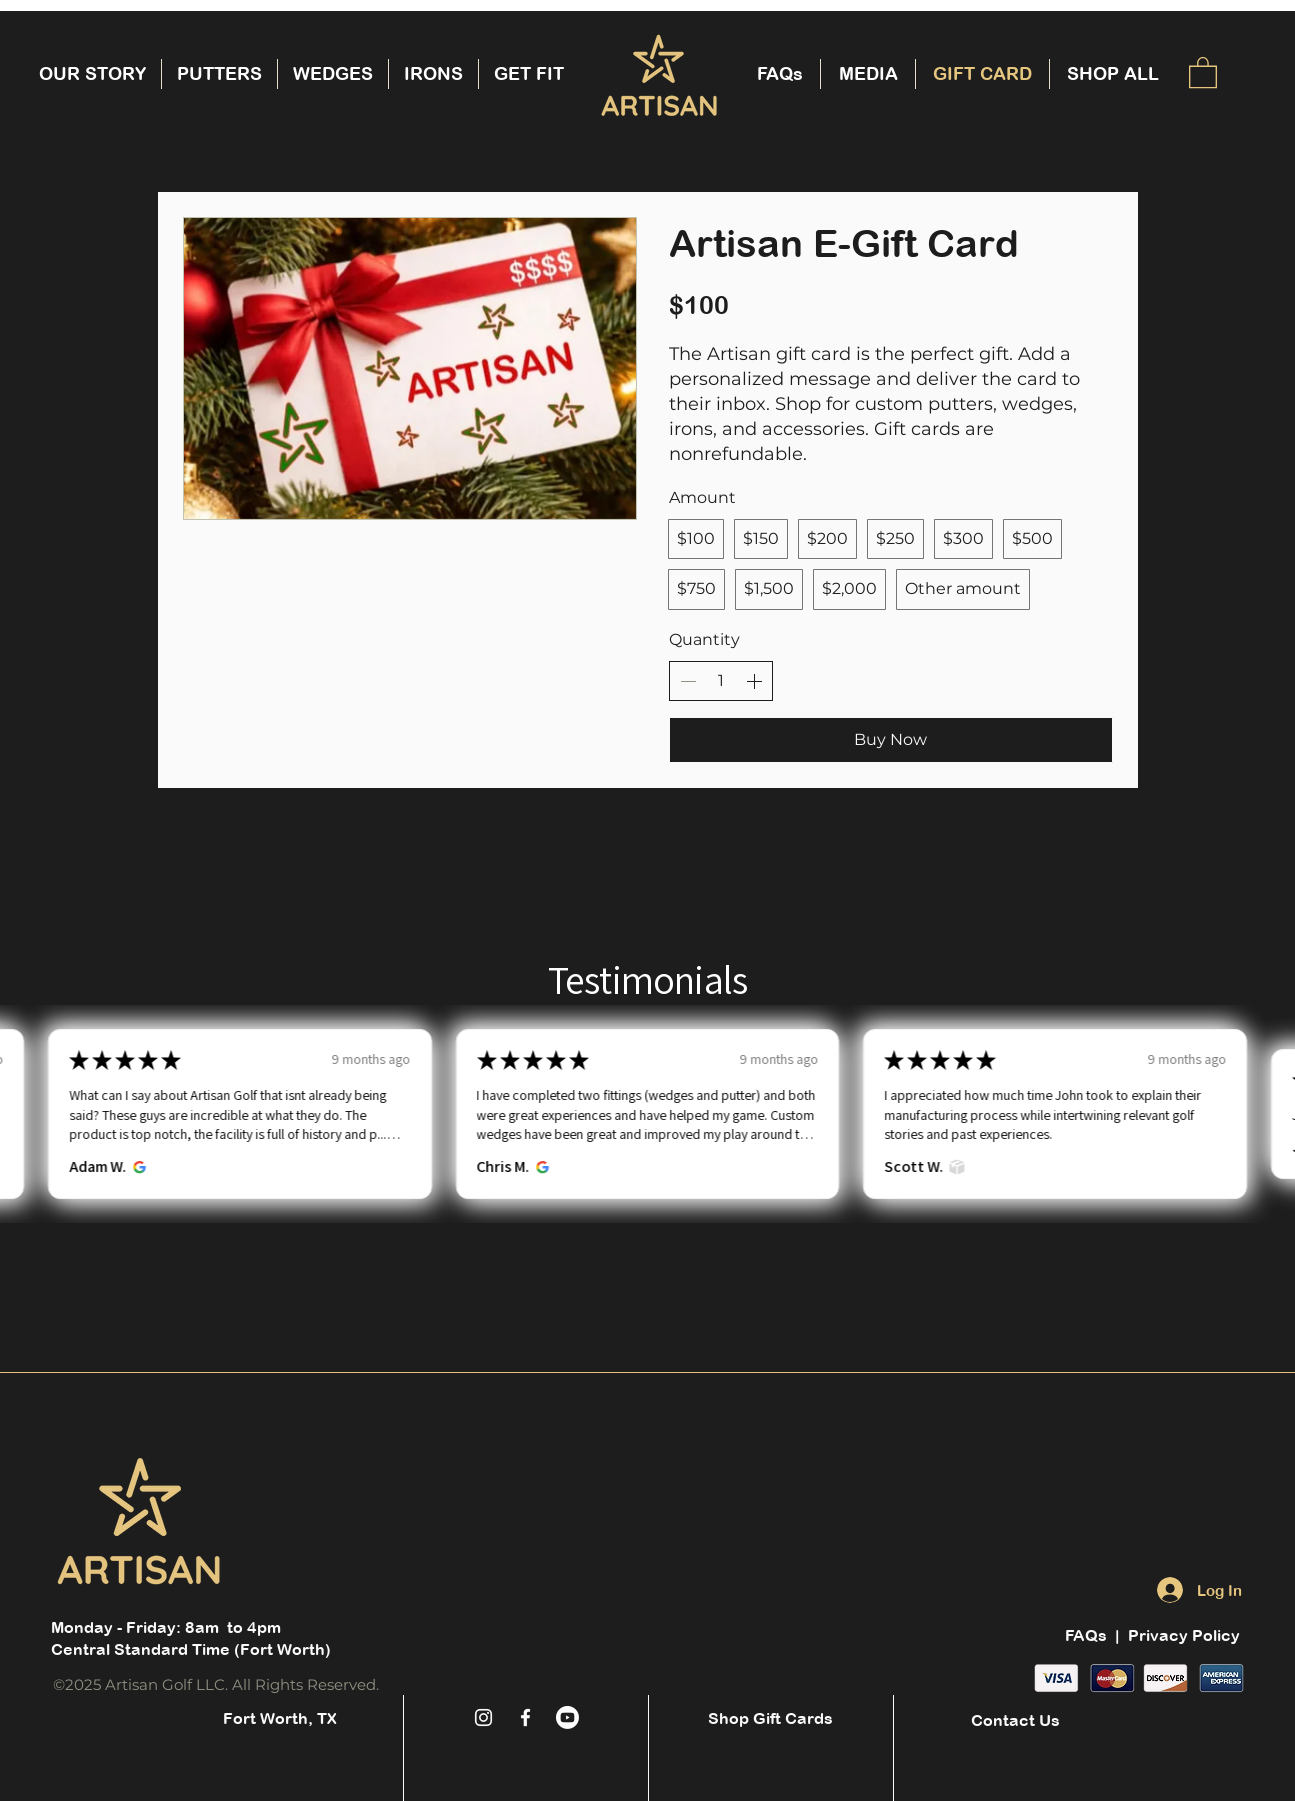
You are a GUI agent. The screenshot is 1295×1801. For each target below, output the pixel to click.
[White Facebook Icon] (525, 1717)
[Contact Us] (1016, 1719)
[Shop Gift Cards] (771, 1717)
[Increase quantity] (754, 681)
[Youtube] (567, 1717)
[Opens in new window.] (133, 1167)
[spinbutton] (721, 681)
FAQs (1088, 1635)
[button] (1203, 71)
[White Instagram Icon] (483, 1717)
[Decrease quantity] (688, 681)
